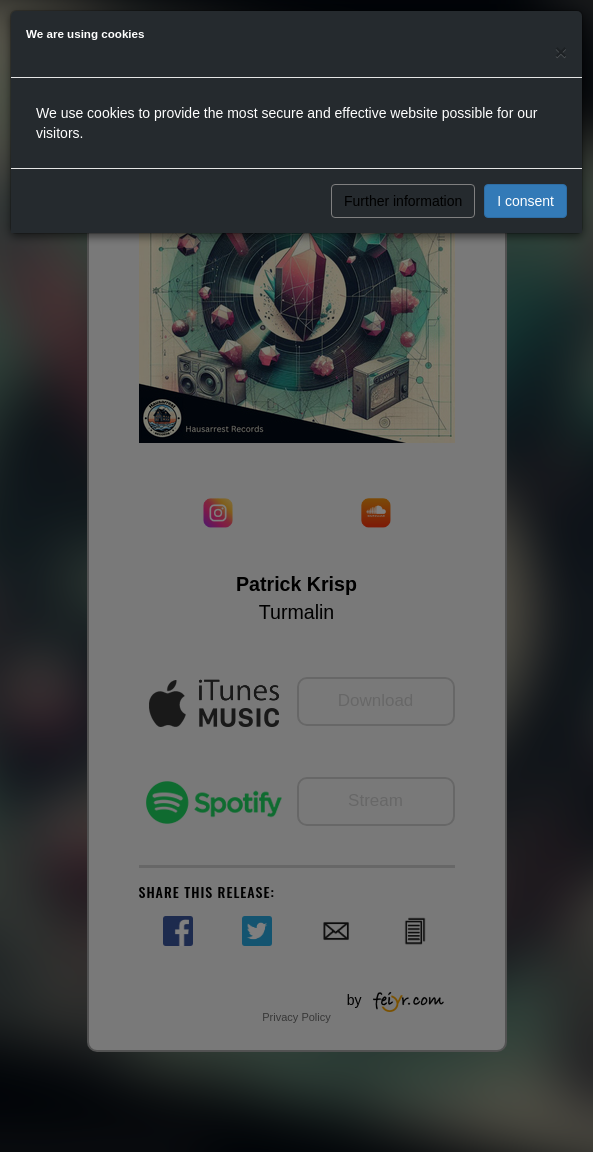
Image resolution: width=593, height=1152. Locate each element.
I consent (525, 201)
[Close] (561, 51)
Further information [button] (403, 201)
